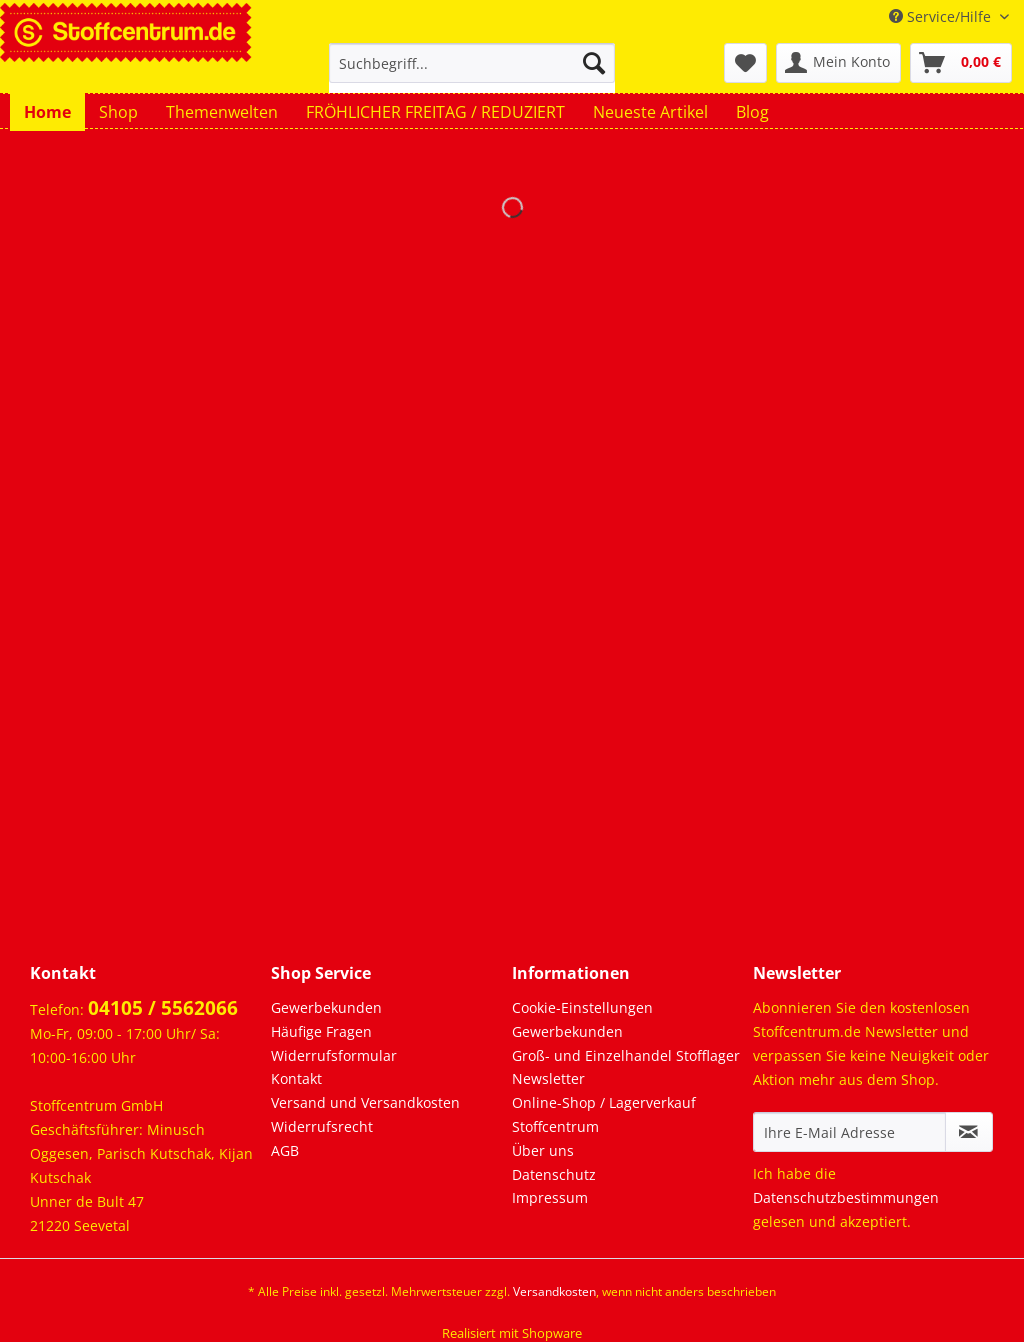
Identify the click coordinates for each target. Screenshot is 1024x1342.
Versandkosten (554, 1291)
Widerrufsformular (334, 1055)
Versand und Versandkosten (365, 1102)
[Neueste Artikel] (650, 112)
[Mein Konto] (838, 63)
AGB (285, 1150)
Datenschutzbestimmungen (846, 1197)
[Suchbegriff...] (472, 63)
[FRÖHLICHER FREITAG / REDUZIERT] (435, 112)
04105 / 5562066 (163, 1008)
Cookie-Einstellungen (582, 1007)
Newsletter (548, 1078)
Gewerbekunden (326, 1007)
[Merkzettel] (745, 63)
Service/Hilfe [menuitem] (942, 16)
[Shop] (118, 112)
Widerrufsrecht (322, 1126)
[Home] (47, 112)
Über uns (543, 1150)
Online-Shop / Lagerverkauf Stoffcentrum (604, 1114)
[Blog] (752, 112)
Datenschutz (554, 1174)
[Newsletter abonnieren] (969, 1132)
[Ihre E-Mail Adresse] (849, 1132)
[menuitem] (472, 72)
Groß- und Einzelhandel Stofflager (626, 1055)
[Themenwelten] (222, 112)
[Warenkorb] (961, 63)
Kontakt (296, 1078)
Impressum (550, 1197)
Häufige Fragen (321, 1031)
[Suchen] (594, 63)
